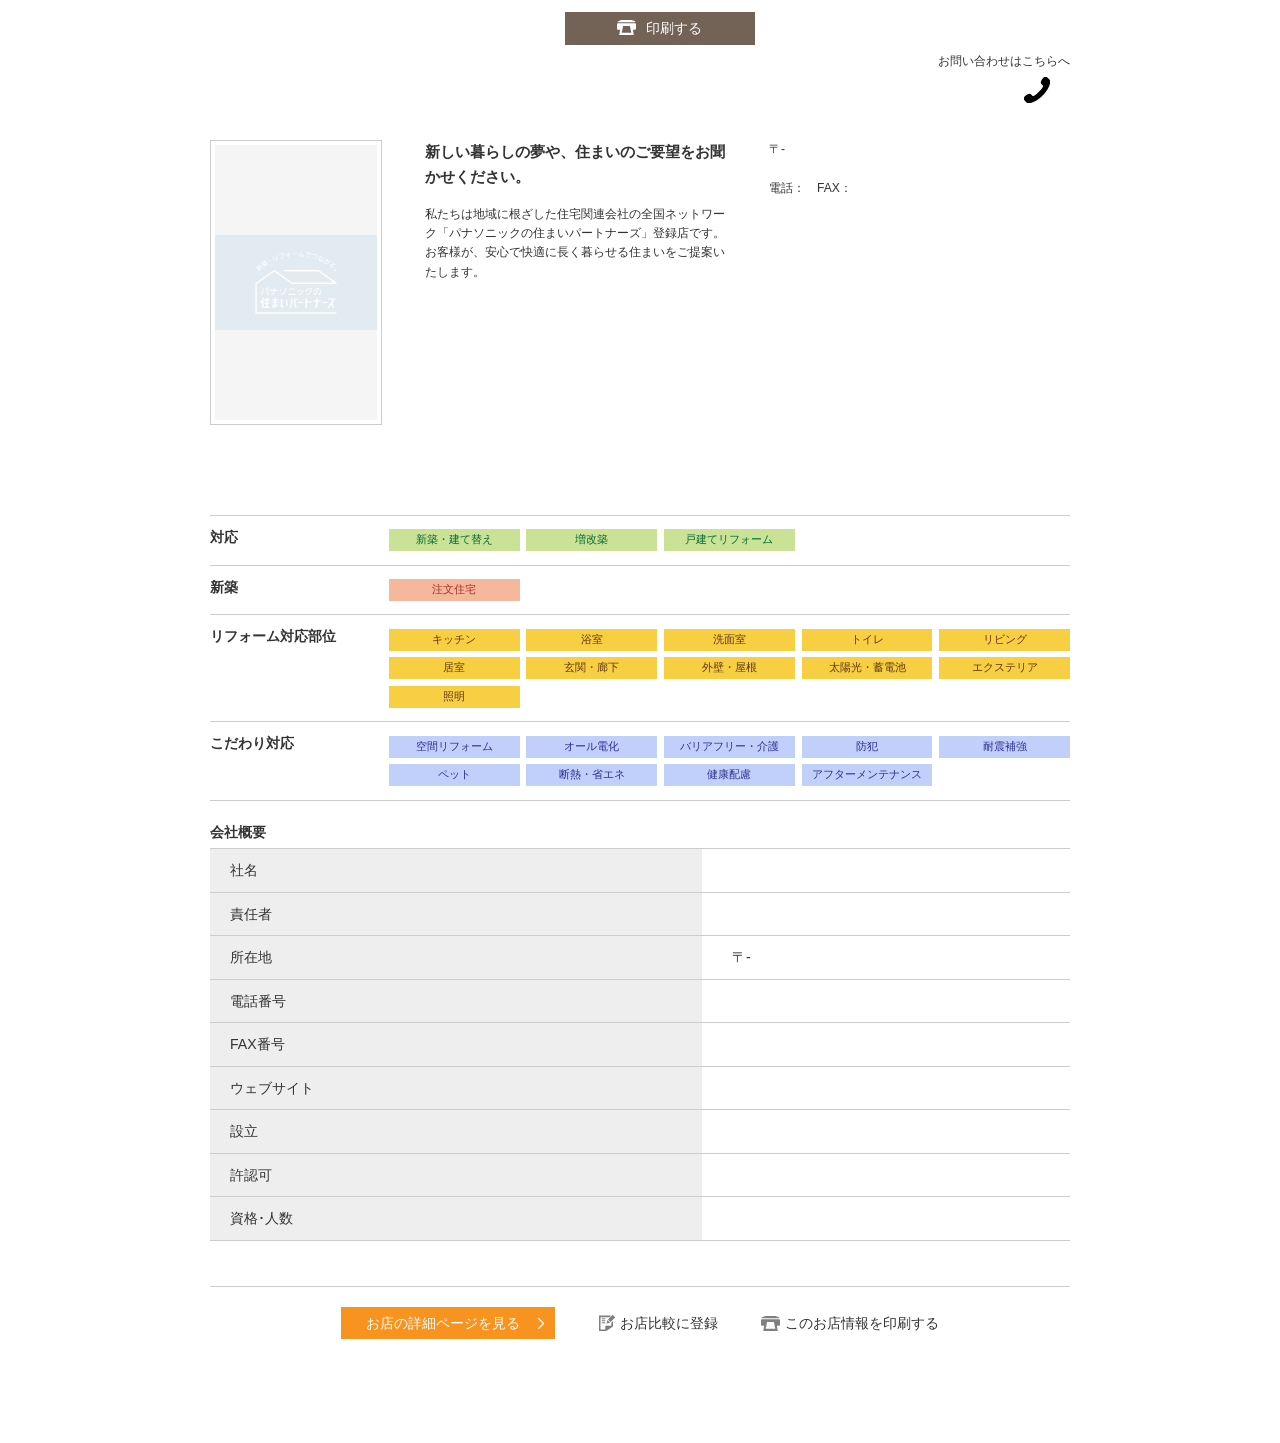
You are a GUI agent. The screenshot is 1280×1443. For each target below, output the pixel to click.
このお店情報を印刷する (862, 1323)
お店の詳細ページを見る (443, 1323)
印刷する (675, 28)
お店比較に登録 (669, 1323)
